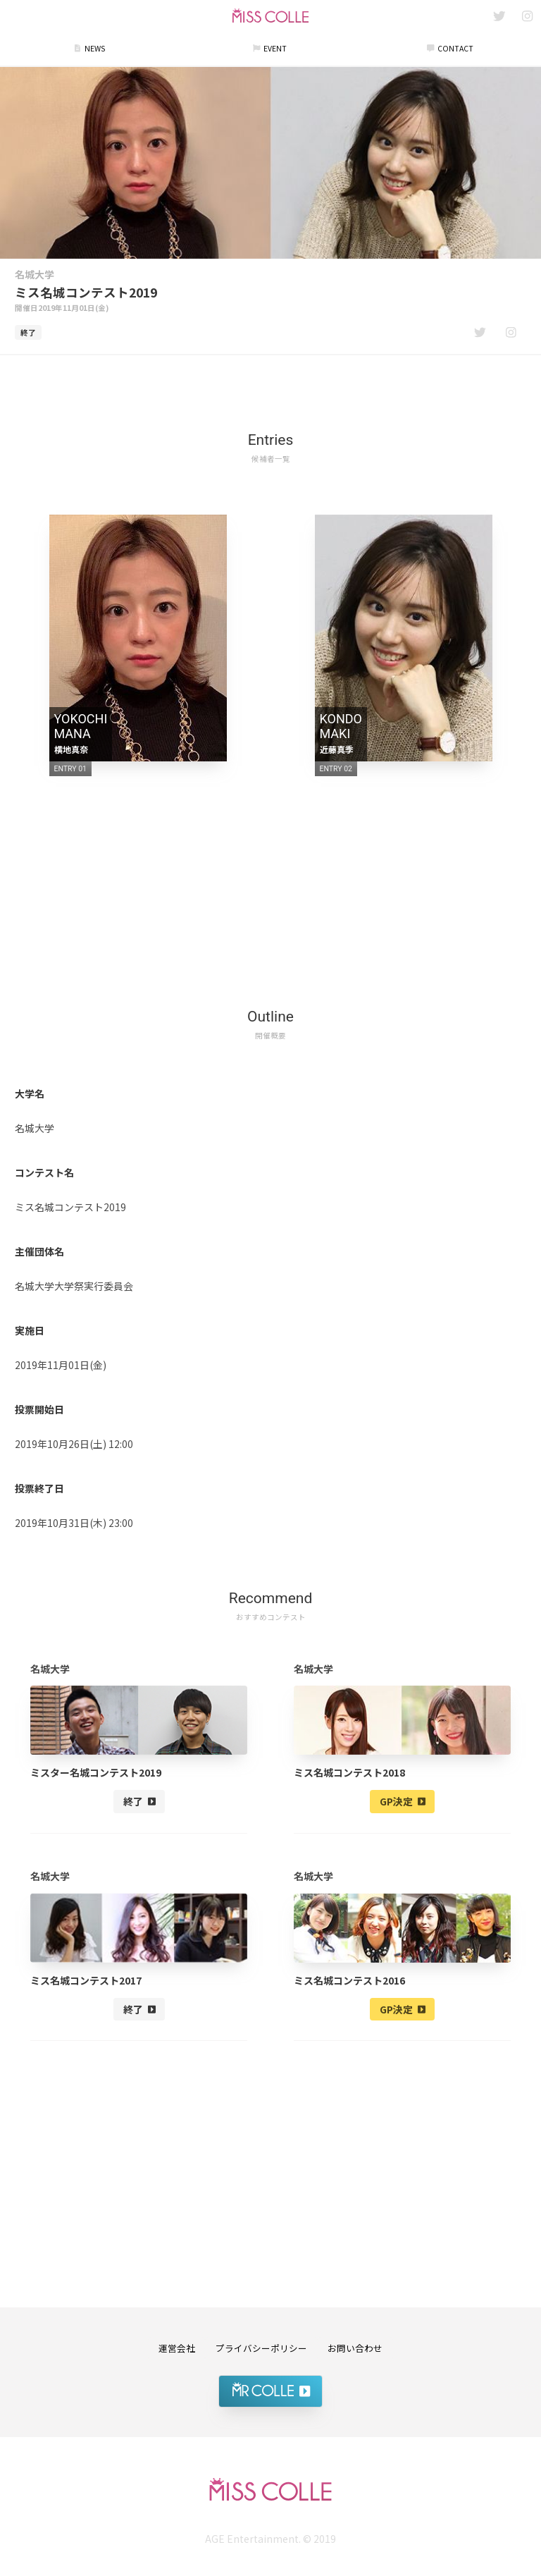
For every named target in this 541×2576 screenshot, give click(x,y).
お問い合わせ (355, 2348)
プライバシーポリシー (261, 2348)
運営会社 (176, 2348)
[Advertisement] (270, 385)
